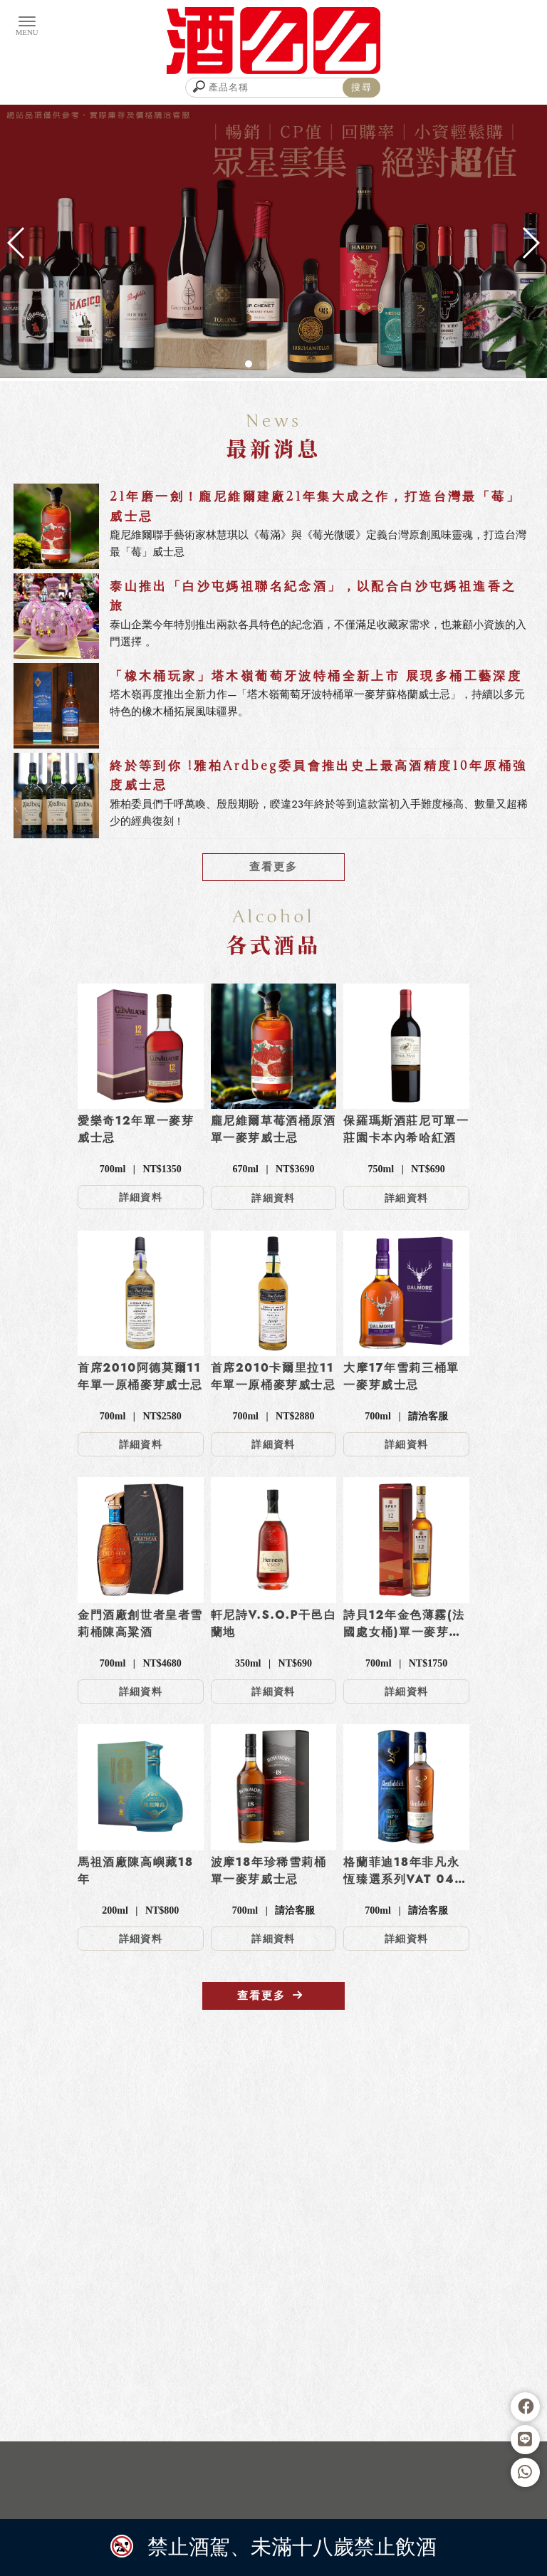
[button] (248, 363)
